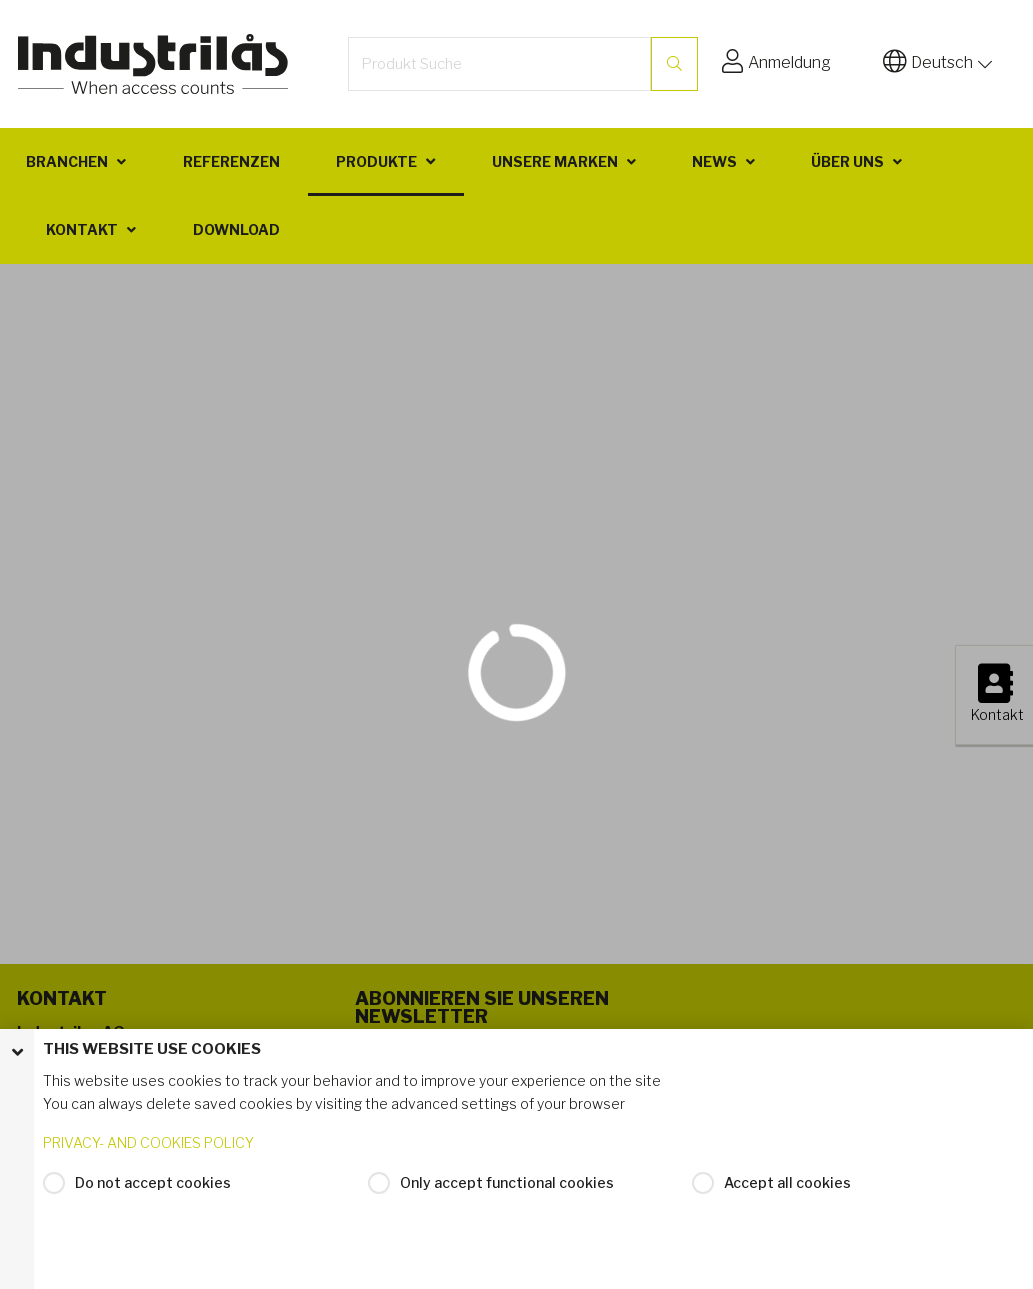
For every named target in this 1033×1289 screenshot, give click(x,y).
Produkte (376, 161)
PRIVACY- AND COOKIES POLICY (148, 1142)
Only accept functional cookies (507, 1182)
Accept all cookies (787, 1182)
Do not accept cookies (153, 1182)
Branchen (67, 161)
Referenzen (231, 161)
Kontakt (82, 229)
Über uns (847, 161)
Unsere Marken (555, 161)
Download (236, 229)
